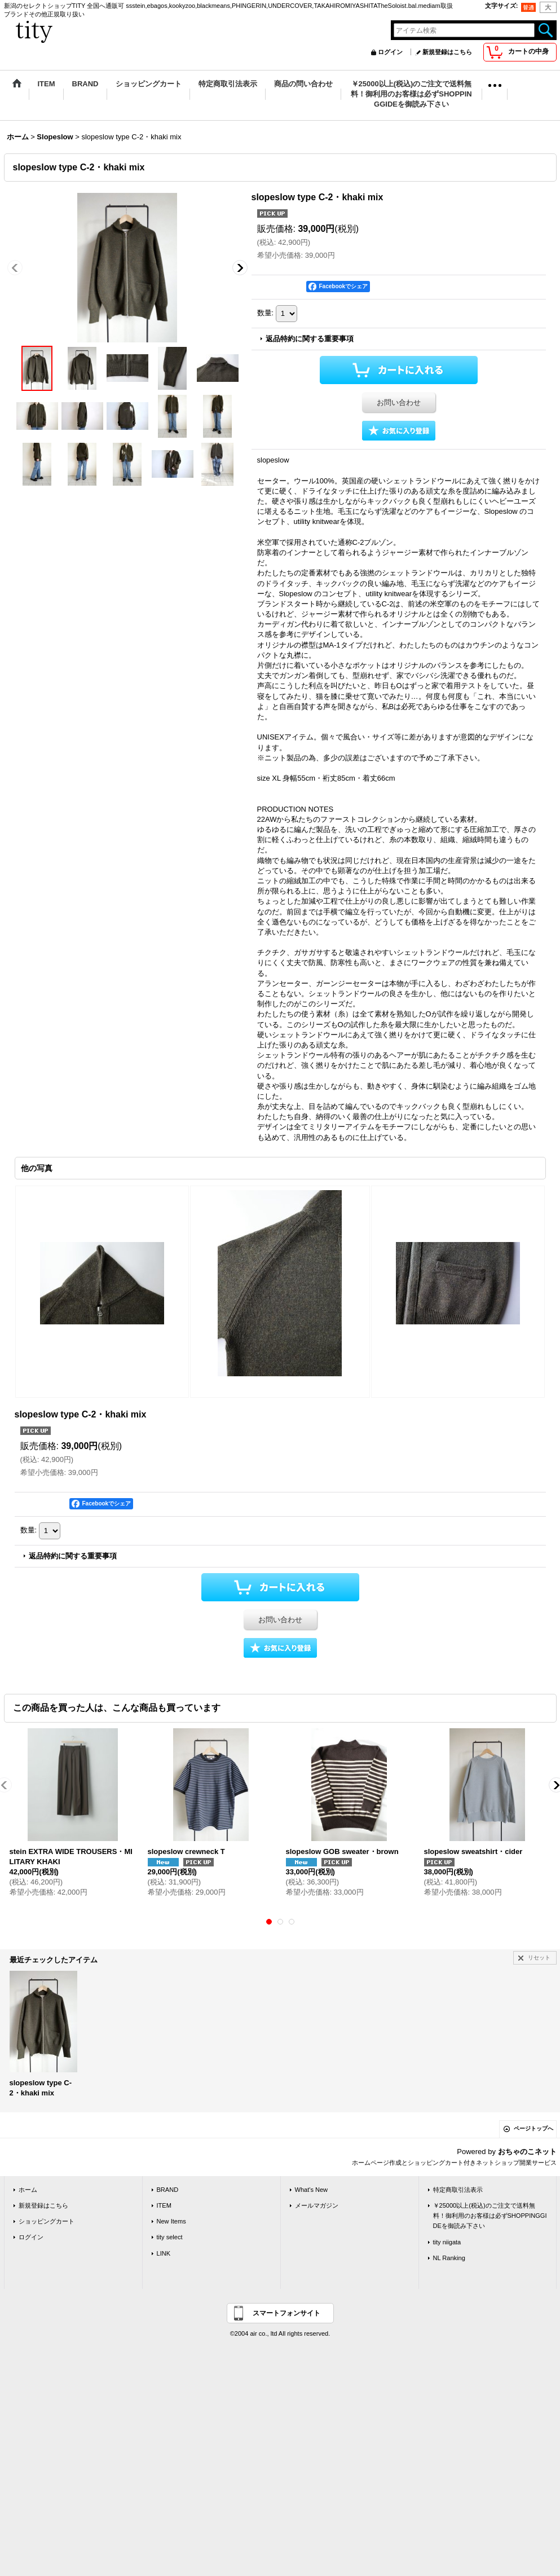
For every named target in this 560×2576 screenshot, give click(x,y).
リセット (539, 1957)
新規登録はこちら (447, 52)
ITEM (164, 2205)
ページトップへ (533, 2128)
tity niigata (447, 2242)
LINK (164, 2253)
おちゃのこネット (527, 2151)
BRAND (168, 2189)
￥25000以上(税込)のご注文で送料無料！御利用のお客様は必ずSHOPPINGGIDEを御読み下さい (490, 2215)
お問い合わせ (399, 402)
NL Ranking (449, 2257)
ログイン (390, 52)
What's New (311, 2189)
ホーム (28, 2189)
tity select (170, 2237)
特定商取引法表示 (458, 2189)
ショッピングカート (46, 2221)
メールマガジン (316, 2205)
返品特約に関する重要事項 (310, 338)
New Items (171, 2221)
